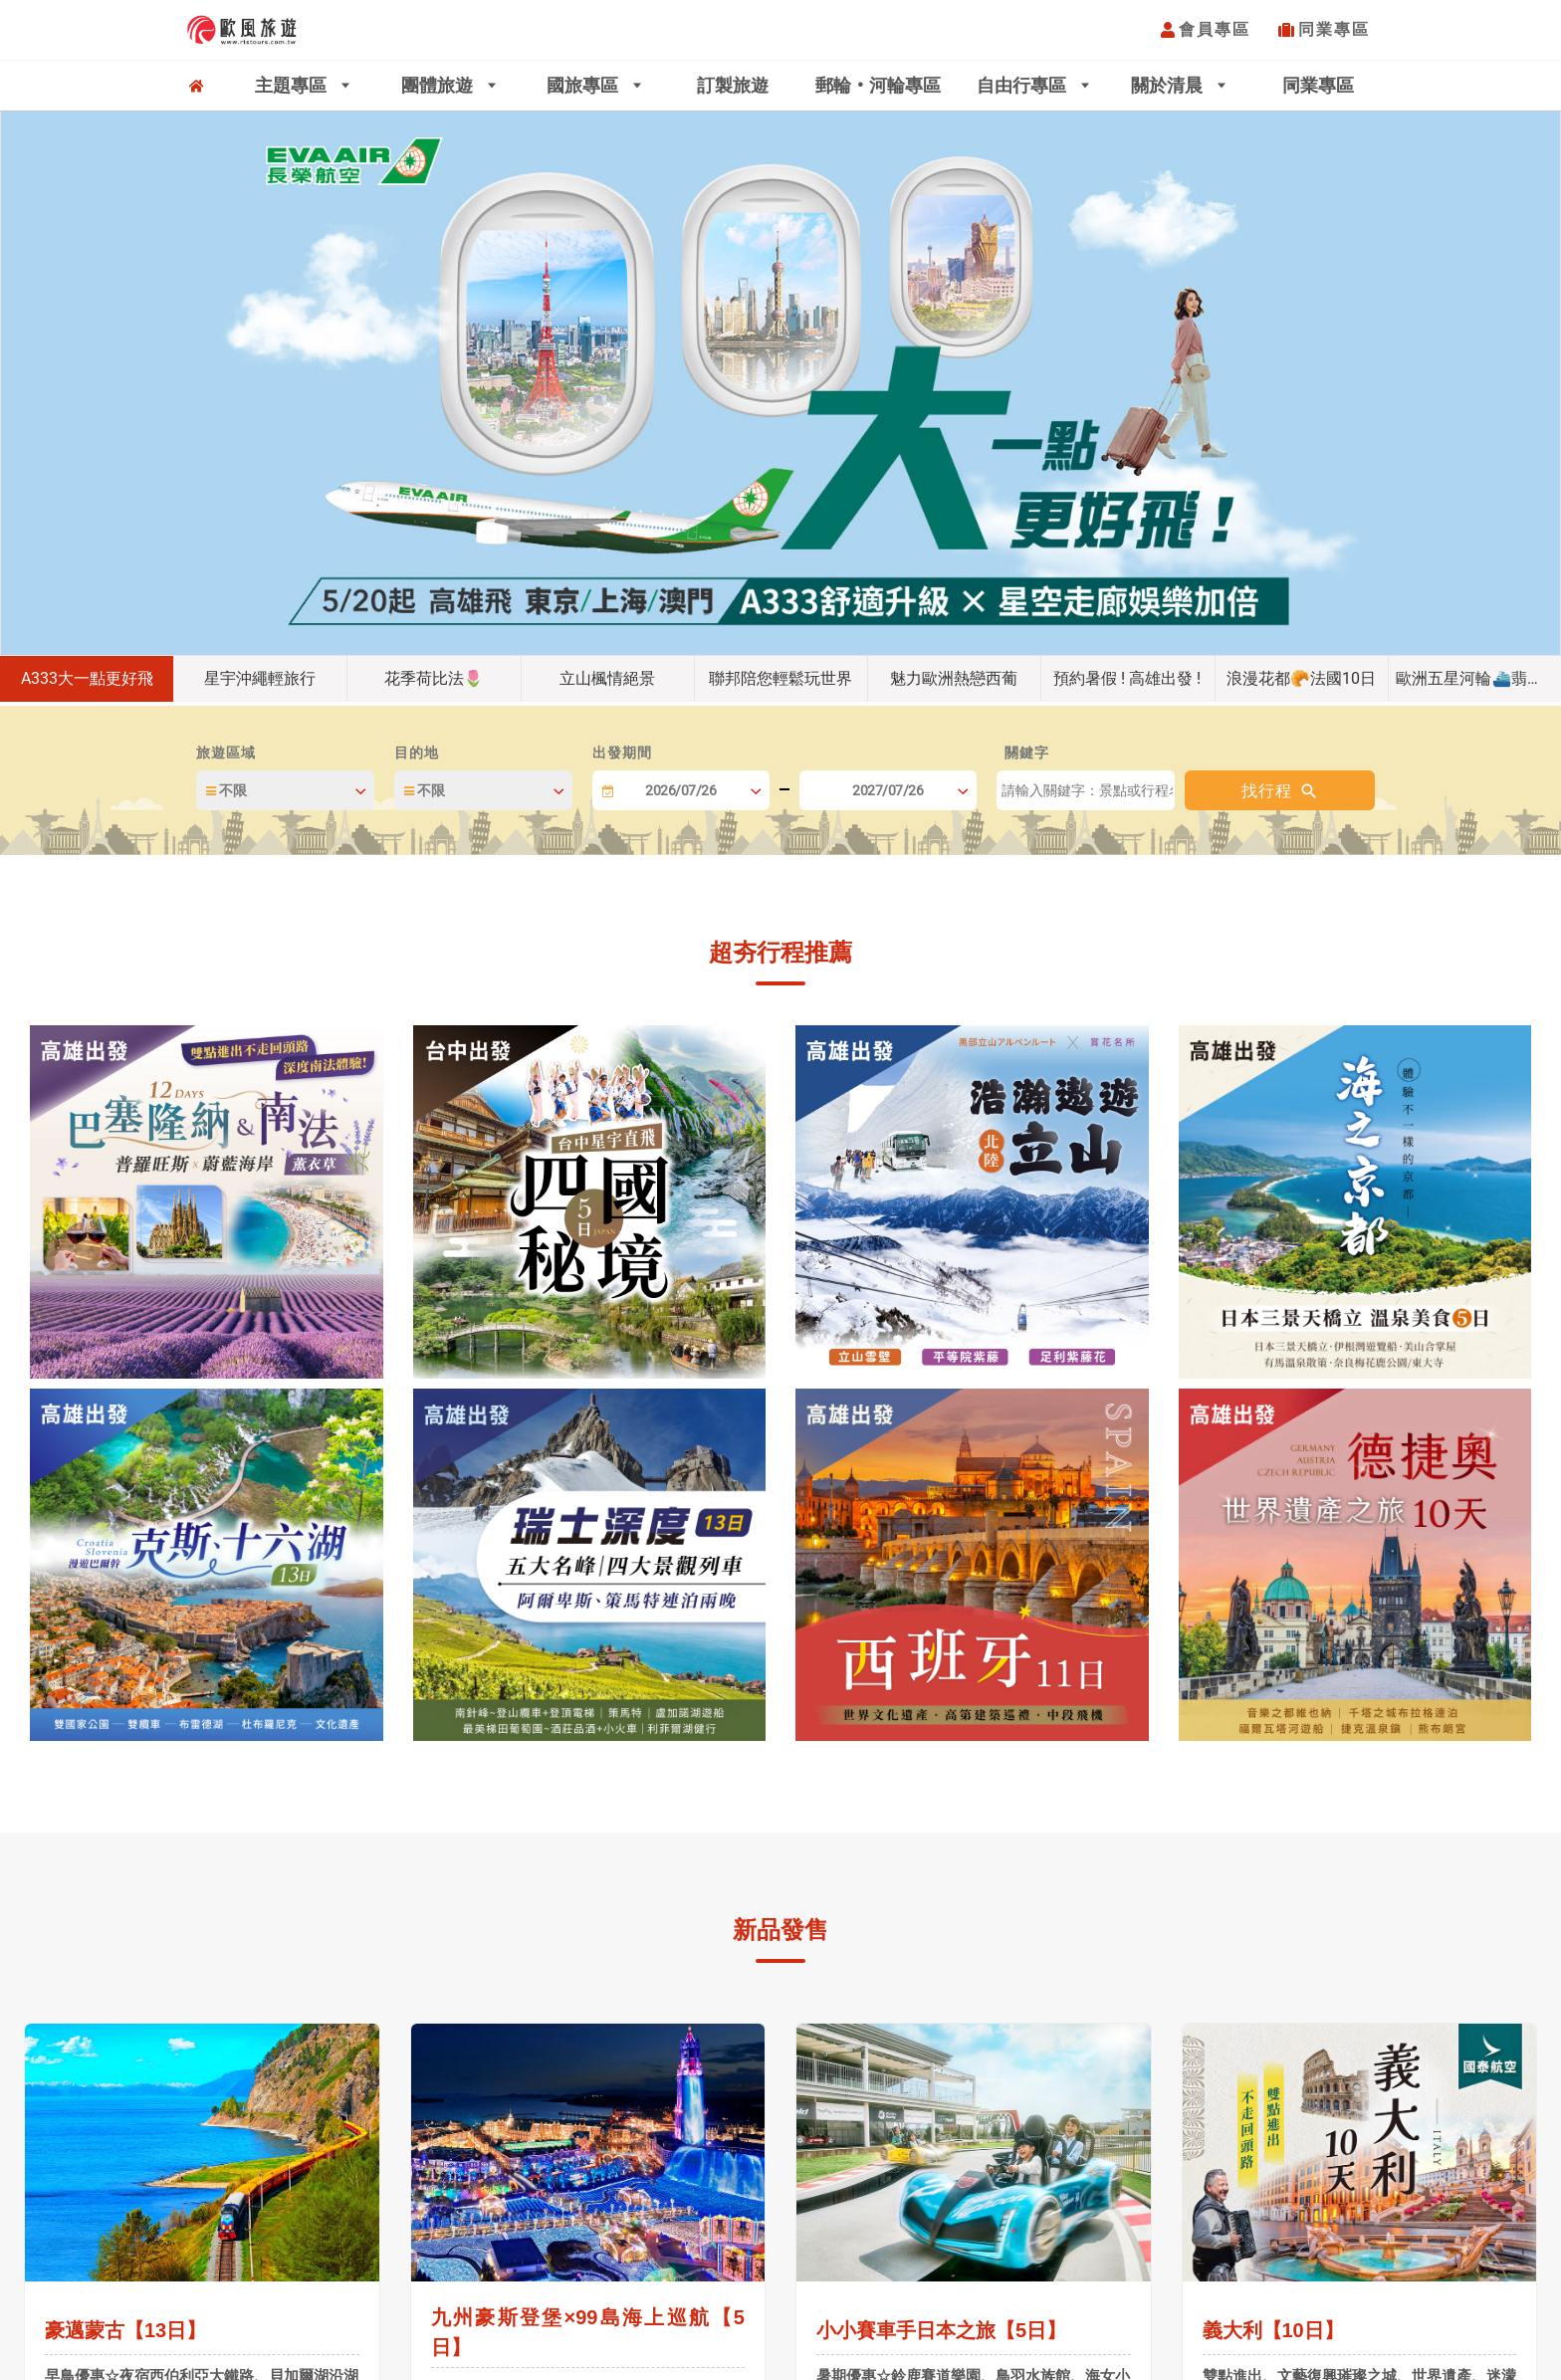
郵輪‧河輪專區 (878, 86)
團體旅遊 (439, 86)
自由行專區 (1024, 86)
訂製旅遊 (733, 86)
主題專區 (293, 86)
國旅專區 (585, 86)
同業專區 (1334, 29)
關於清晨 (1169, 86)
